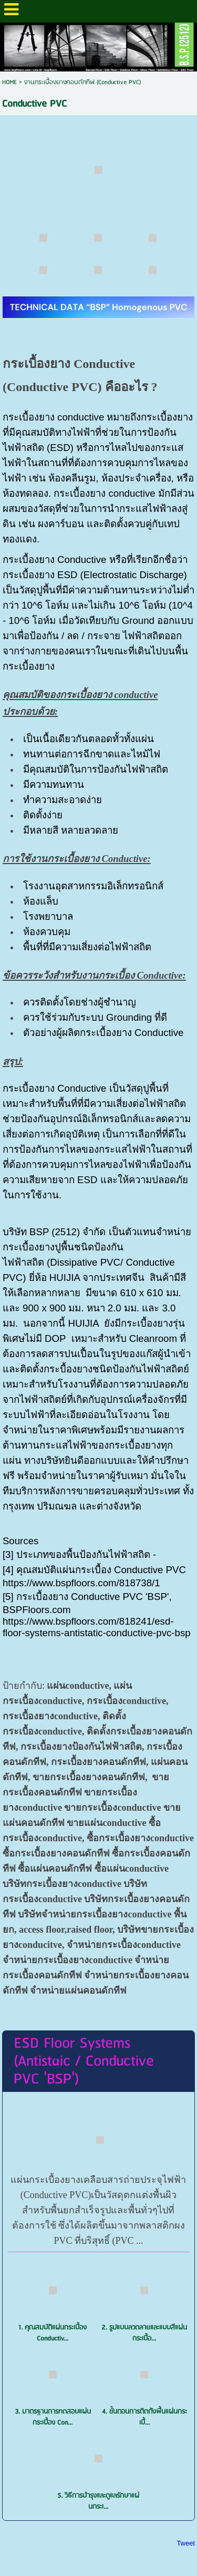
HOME (9, 82)
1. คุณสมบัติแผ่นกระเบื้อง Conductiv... (52, 2333)
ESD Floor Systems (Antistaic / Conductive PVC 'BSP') (84, 2061)
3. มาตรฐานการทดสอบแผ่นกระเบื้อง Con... (53, 2417)
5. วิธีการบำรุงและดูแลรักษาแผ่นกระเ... (98, 2501)
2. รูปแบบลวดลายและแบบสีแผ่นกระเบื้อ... (144, 2333)
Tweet (186, 2543)
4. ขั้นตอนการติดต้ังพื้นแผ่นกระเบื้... (144, 2417)
